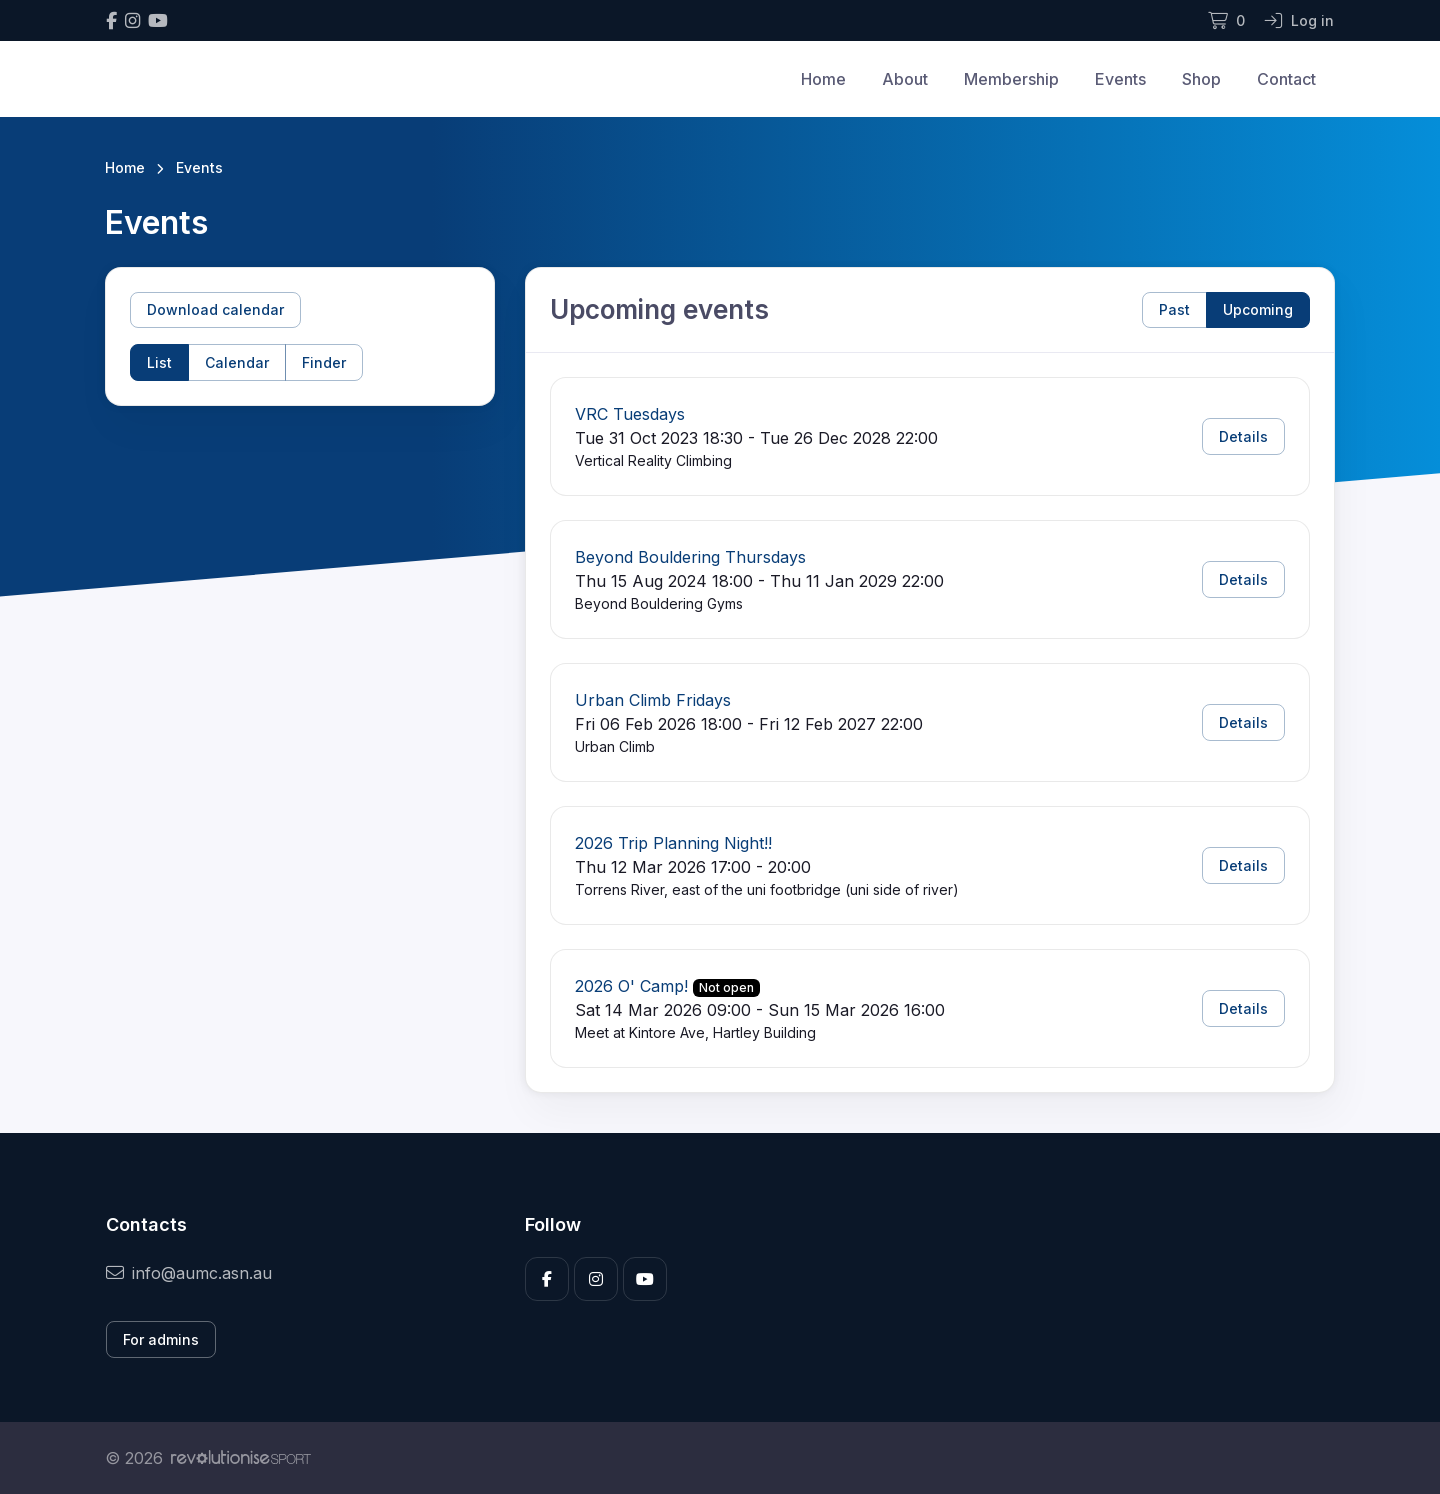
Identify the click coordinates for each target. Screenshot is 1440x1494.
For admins (161, 1339)
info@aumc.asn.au (189, 1273)
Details (1243, 436)
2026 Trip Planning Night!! (673, 843)
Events (1120, 79)
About (905, 79)
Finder (324, 362)
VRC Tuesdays (630, 414)
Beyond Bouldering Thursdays (690, 557)
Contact (1286, 79)
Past (1174, 309)
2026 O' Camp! (631, 986)
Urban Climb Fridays (653, 700)
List (159, 362)
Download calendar (215, 309)
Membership (1011, 79)
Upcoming (1258, 309)
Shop (1201, 79)
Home (823, 79)
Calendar (237, 362)
